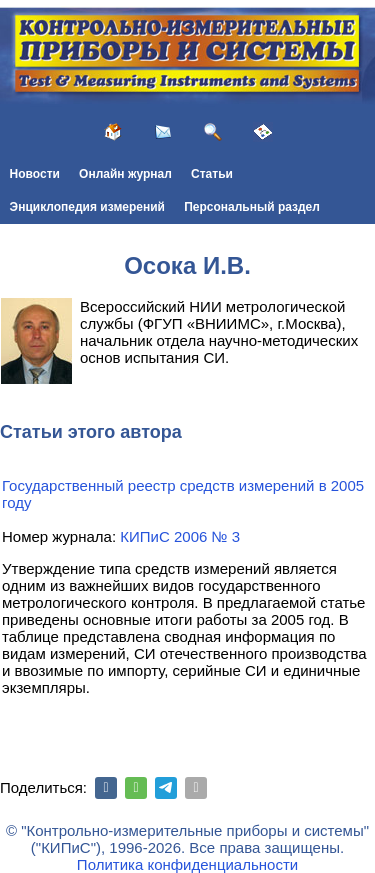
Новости (35, 174)
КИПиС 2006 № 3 (180, 536)
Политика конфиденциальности (187, 864)
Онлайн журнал (125, 174)
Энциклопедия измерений (87, 207)
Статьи (212, 174)
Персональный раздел (252, 207)
